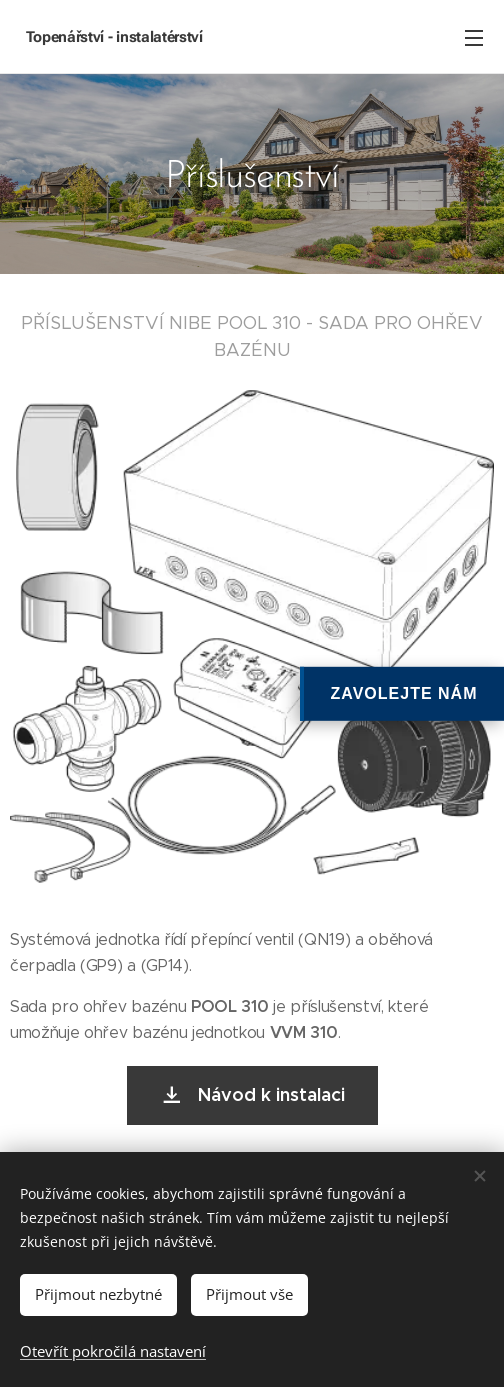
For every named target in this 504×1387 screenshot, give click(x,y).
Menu (474, 38)
